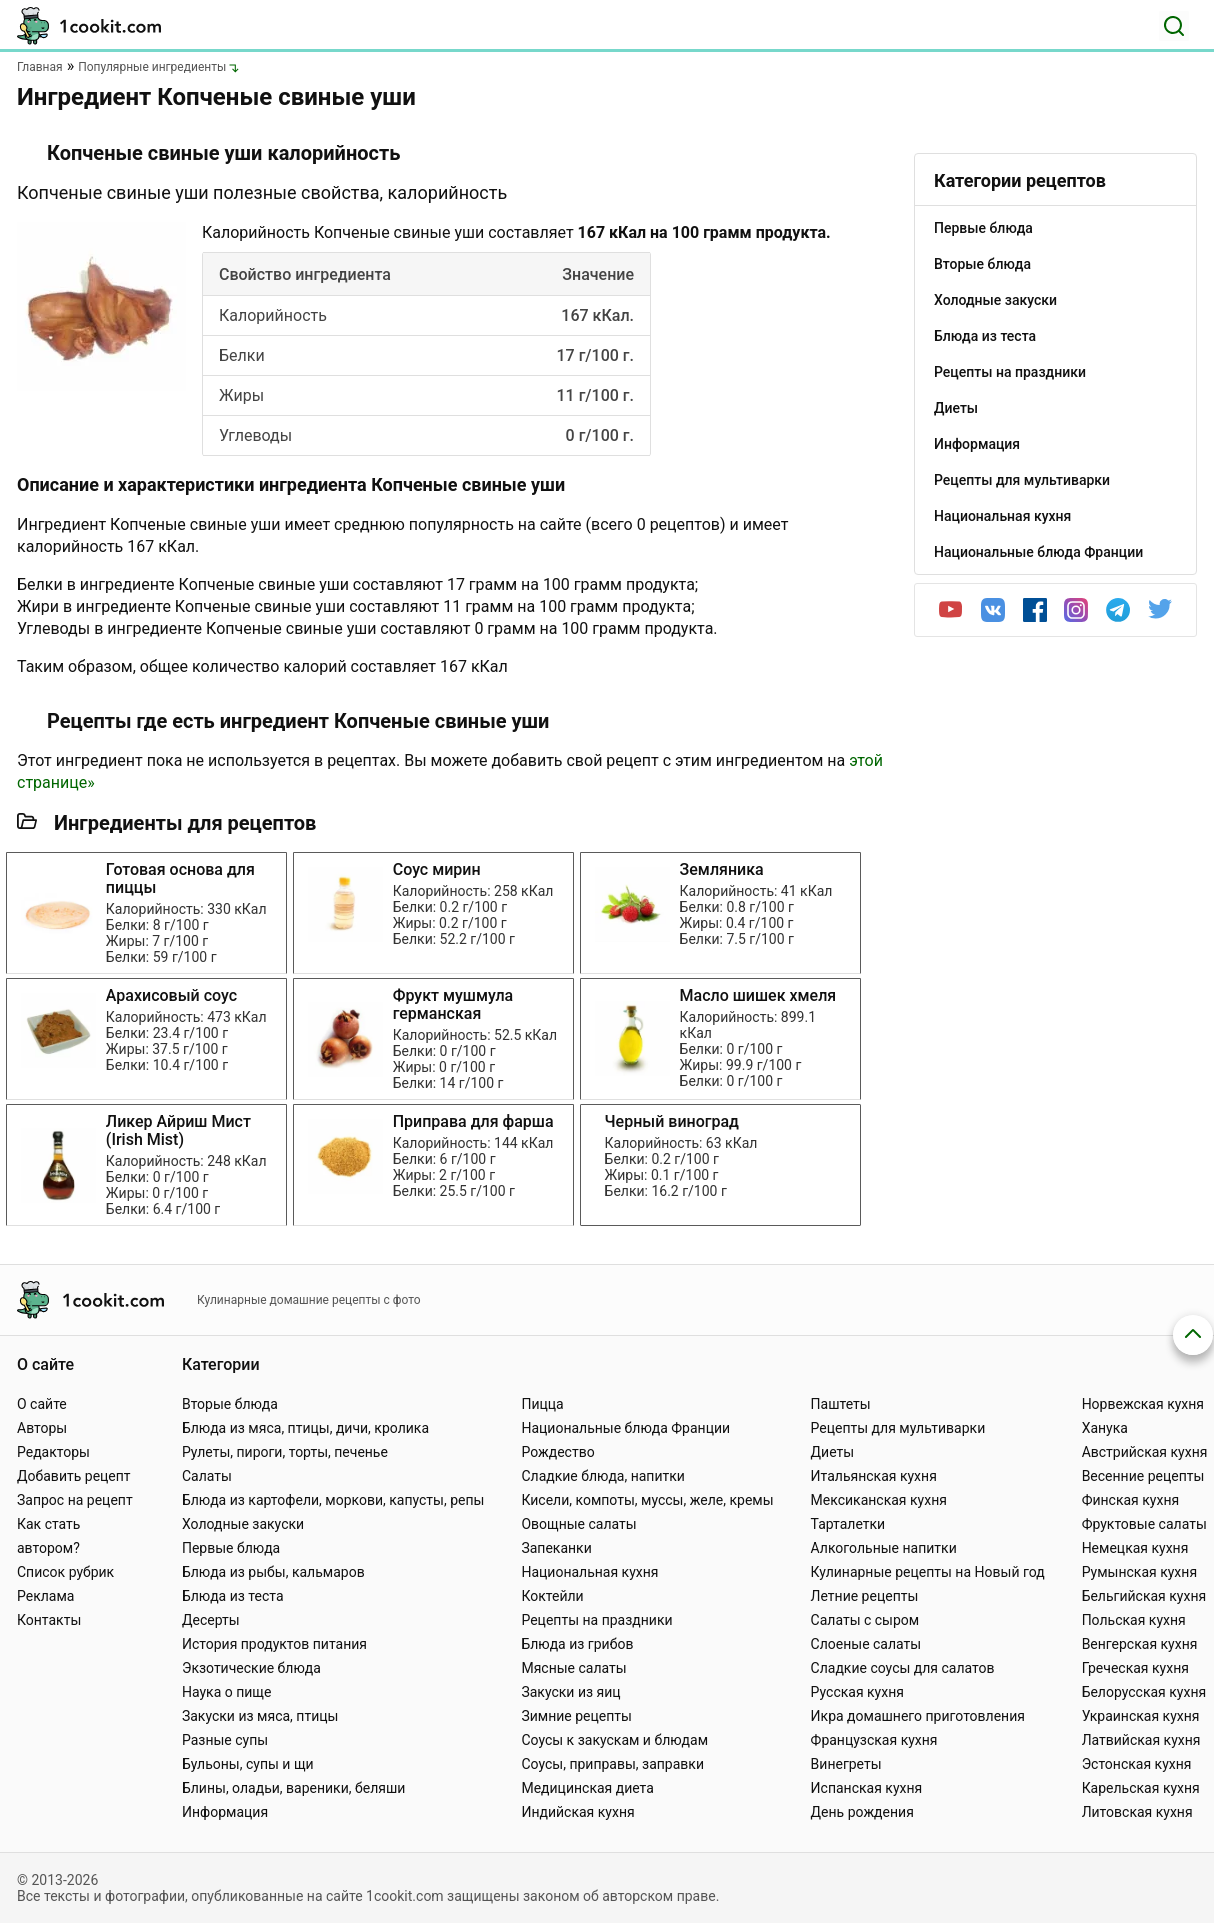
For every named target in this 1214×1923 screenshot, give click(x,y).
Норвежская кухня (1143, 1404)
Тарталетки (848, 1524)
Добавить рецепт (74, 1476)
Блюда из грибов (577, 1644)
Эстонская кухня (1137, 1764)
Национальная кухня (589, 1572)
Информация (225, 1812)
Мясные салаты (573, 1668)
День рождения (862, 1812)
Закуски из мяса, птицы (260, 1716)
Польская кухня (1134, 1620)
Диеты (833, 1452)
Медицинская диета (587, 1788)
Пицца (542, 1404)
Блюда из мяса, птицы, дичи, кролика (305, 1428)
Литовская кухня (1137, 1812)
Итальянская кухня (874, 1476)
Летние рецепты (865, 1596)
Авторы (42, 1428)
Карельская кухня (1141, 1788)
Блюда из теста (233, 1596)
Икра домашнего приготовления (918, 1716)
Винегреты (846, 1764)
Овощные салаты (578, 1524)
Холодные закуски (243, 1524)
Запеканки (556, 1548)
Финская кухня (1131, 1500)
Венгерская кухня (1140, 1644)
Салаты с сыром (865, 1620)
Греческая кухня (1135, 1668)
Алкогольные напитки (884, 1548)
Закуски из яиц (570, 1692)
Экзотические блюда (251, 1668)
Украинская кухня (1141, 1716)
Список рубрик (65, 1572)
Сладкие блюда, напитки (603, 1476)
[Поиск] (1174, 26)
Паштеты (841, 1404)
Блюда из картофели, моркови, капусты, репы (333, 1500)
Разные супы (225, 1740)
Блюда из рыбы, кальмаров (273, 1572)
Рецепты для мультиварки (898, 1428)
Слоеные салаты (866, 1644)
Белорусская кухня (1144, 1692)
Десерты (211, 1620)
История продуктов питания (274, 1644)
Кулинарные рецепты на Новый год (928, 1572)
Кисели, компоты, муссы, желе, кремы (647, 1500)
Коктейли (552, 1596)
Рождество (557, 1452)
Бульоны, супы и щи (248, 1764)
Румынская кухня (1139, 1572)
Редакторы (53, 1452)
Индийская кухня (577, 1812)
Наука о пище (227, 1692)
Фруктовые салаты (1144, 1524)
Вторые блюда (230, 1404)
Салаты (207, 1476)
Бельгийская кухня (1144, 1596)
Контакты (49, 1620)
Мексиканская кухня (879, 1500)
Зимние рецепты (576, 1716)
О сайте (42, 1404)
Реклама (45, 1596)
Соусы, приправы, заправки (612, 1764)
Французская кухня (874, 1740)
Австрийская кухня (1145, 1452)
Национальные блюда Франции (625, 1428)
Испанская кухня (867, 1788)
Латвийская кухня (1141, 1740)
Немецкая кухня (1135, 1548)
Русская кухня (857, 1692)
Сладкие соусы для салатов (903, 1668)
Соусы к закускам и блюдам (614, 1740)
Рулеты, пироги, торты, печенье (285, 1452)
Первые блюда (231, 1548)
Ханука (1105, 1428)
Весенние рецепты (1143, 1476)
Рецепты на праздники (596, 1620)
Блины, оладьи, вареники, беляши (293, 1788)
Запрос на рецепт (75, 1500)
